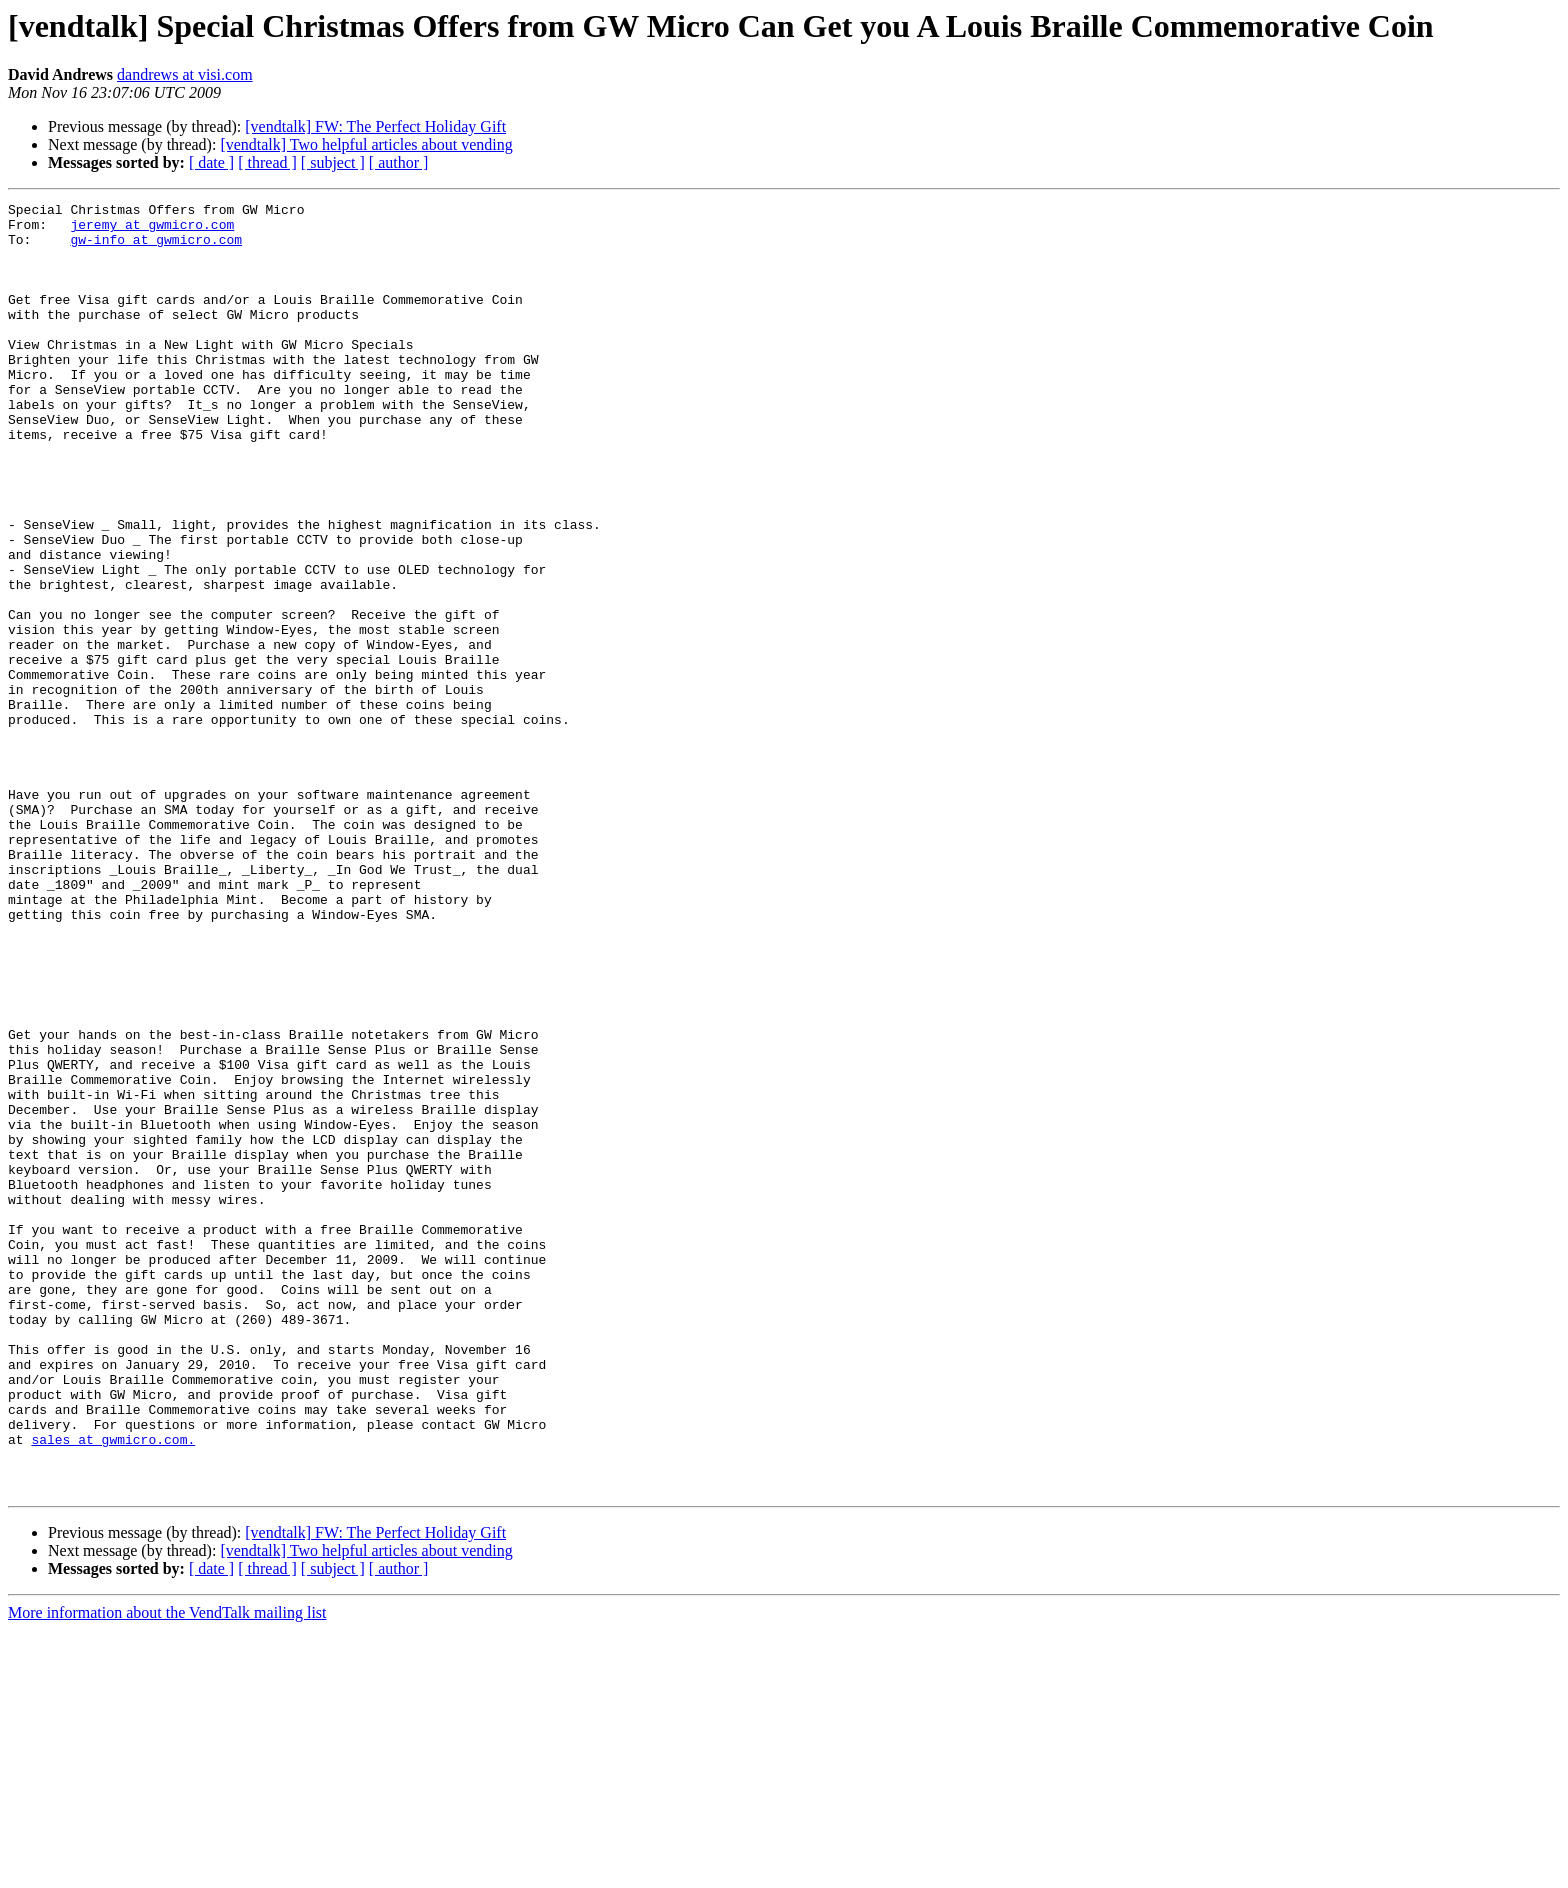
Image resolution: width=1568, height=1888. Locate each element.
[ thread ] (267, 162)
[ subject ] (333, 162)
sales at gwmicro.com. (113, 1688)
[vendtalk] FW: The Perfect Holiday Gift (375, 126)
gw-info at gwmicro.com (156, 248)
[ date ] (211, 162)
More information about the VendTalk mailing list (167, 1870)
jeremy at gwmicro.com (152, 230)
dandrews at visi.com (185, 74)
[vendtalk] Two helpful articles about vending (366, 144)
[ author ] (399, 162)
